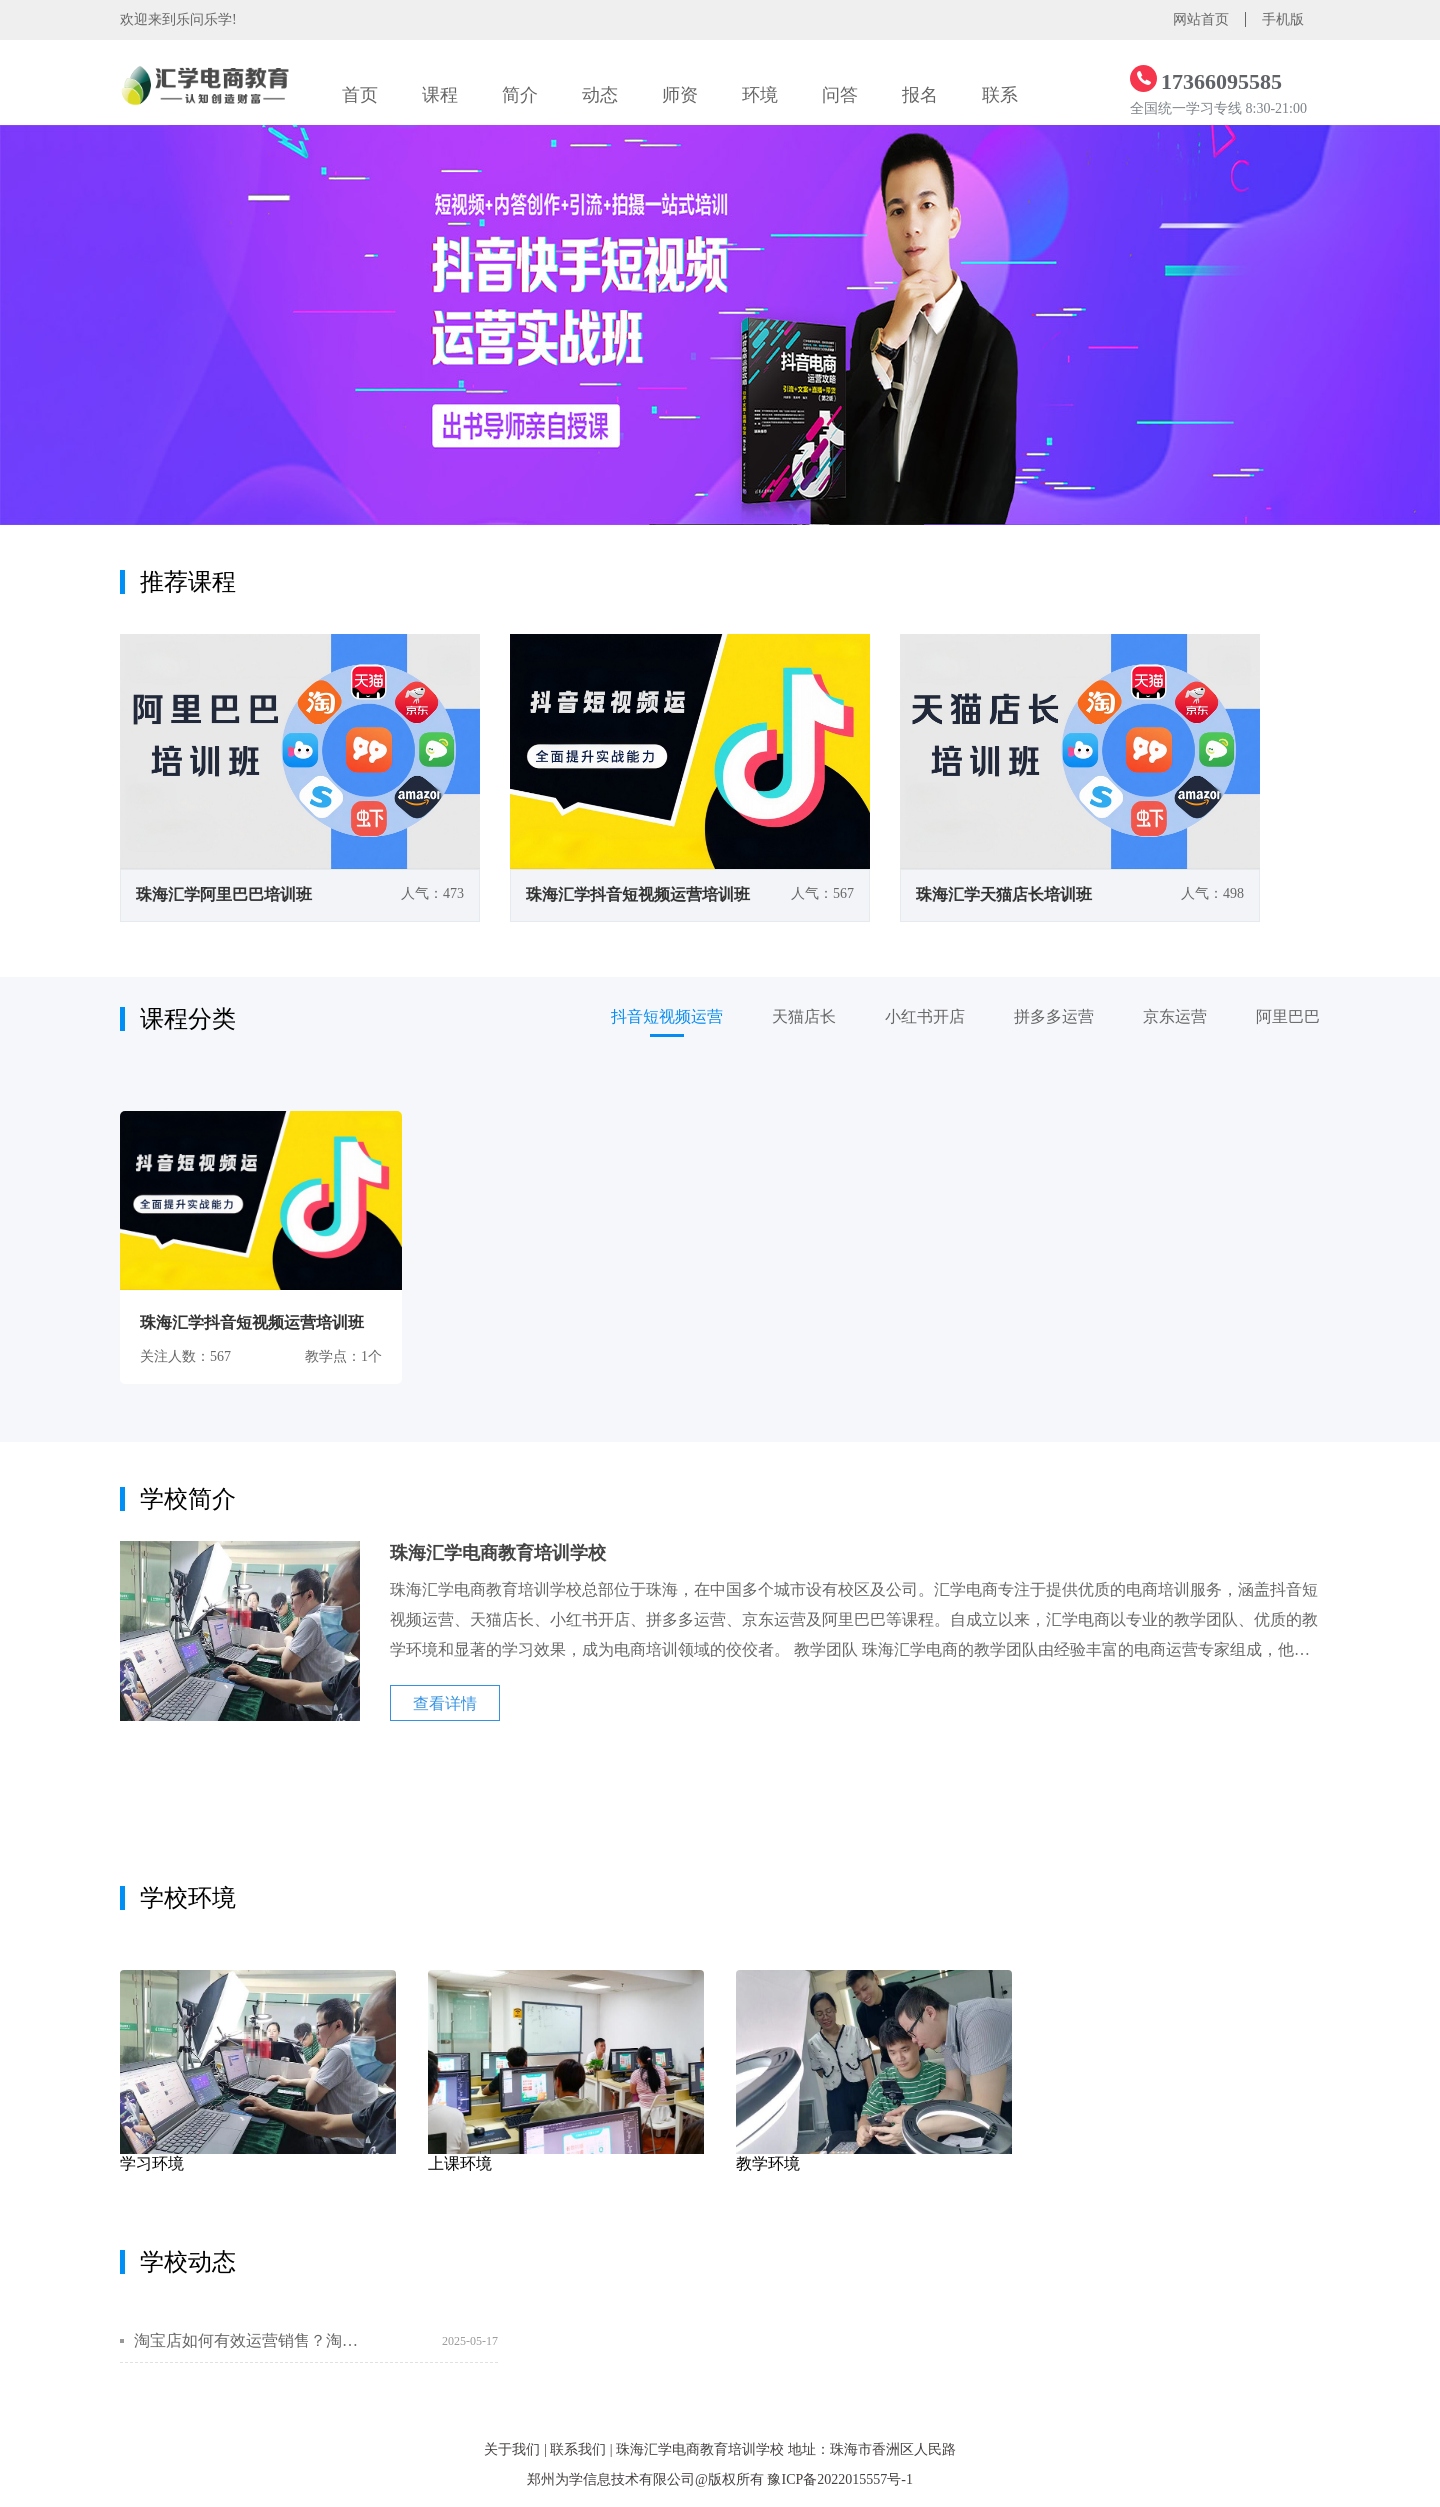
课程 (440, 95)
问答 (840, 95)
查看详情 (445, 1703)
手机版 (1283, 19)
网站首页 (1201, 19)
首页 (360, 95)
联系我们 (578, 2449)
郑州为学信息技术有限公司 (611, 2479)
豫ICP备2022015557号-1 (839, 2479)
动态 (600, 95)
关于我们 (512, 2449)
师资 (680, 95)
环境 (760, 95)
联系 (1000, 95)
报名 (920, 95)
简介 (520, 95)
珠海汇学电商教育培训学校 (700, 2449)
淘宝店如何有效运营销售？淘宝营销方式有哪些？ (247, 2340)
